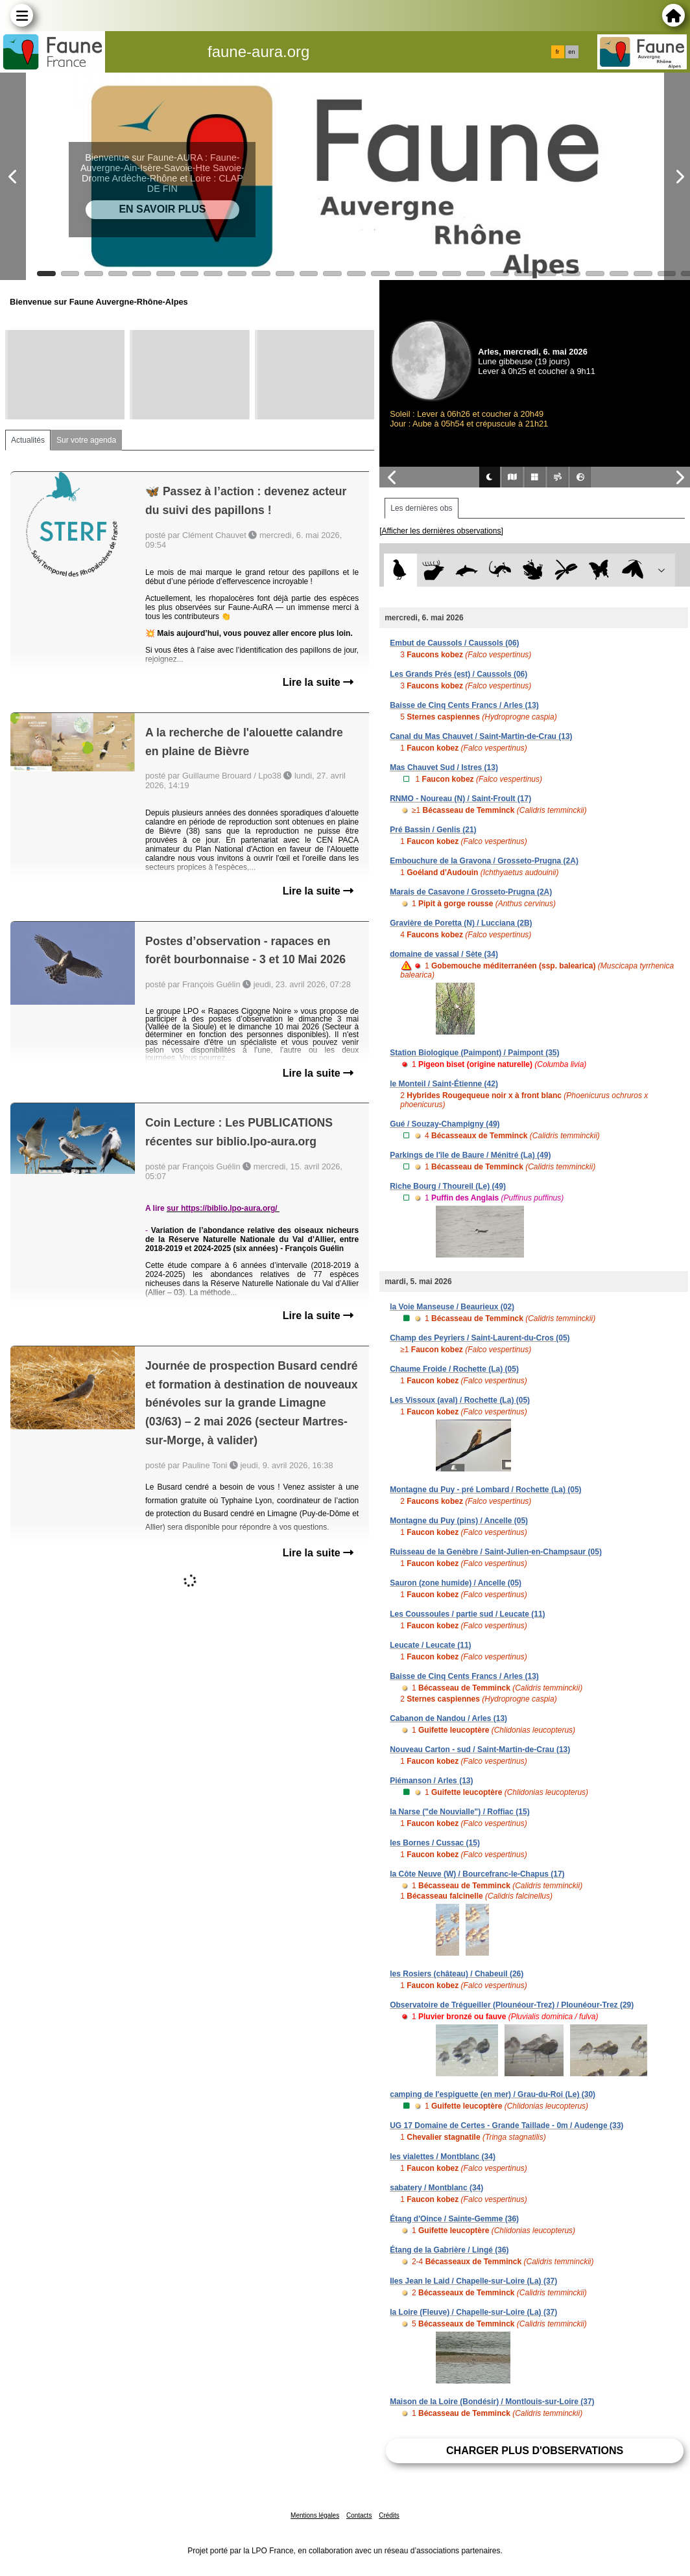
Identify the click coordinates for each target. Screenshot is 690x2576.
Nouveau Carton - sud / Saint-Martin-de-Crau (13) (480, 1749)
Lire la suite (318, 682)
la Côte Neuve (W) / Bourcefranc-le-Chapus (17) (477, 1874)
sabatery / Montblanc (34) (436, 2187)
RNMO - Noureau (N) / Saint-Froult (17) (460, 798)
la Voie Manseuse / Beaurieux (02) (452, 1306)
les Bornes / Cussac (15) (435, 1842)
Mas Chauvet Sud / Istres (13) (444, 767)
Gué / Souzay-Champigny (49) (444, 1124)
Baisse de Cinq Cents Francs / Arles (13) (464, 705)
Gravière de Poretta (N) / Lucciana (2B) (461, 923)
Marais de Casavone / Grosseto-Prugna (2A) (471, 891)
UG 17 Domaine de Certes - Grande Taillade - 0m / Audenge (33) (506, 2125)
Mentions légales (315, 2515)
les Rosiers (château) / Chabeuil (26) (456, 1973)
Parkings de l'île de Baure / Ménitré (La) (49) (470, 1155)
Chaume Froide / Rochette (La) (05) (454, 1369)
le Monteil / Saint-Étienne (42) (444, 1083)
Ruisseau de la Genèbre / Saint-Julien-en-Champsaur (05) (496, 1551)
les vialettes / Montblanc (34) (442, 2156)
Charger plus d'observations (534, 2450)
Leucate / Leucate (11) (430, 1645)
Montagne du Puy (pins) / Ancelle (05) (459, 1520)
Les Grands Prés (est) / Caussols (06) (458, 674)
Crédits (389, 2515)
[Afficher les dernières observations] (441, 530)
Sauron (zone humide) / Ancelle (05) (455, 1582)
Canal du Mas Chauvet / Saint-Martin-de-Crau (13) (481, 736)
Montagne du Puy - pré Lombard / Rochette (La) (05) (485, 1489)
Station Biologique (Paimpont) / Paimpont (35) (474, 1052)
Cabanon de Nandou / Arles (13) (448, 1718)
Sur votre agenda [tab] (86, 440)
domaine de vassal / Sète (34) (444, 954)
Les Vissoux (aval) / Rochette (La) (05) (460, 1400)
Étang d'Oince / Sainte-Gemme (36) (454, 2218)
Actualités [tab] (28, 440)
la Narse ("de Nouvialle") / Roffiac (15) (459, 1811)
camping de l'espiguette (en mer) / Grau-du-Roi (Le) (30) (492, 2094)
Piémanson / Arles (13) (431, 1780)
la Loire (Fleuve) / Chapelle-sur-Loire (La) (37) (473, 2312)
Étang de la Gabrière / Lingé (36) (449, 2249)
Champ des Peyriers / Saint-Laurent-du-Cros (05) (479, 1337)
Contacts (359, 2515)
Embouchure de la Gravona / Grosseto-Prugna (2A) (484, 860)
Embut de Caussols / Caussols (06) (454, 643)
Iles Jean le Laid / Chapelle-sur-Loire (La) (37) (473, 2281)
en (571, 52)
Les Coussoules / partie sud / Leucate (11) (467, 1614)
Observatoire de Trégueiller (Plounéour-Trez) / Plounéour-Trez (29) (512, 2004)
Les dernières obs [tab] (421, 508)
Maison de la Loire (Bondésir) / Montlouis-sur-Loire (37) (492, 2401)
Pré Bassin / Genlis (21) (433, 829)
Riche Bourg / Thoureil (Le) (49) (448, 1186)
